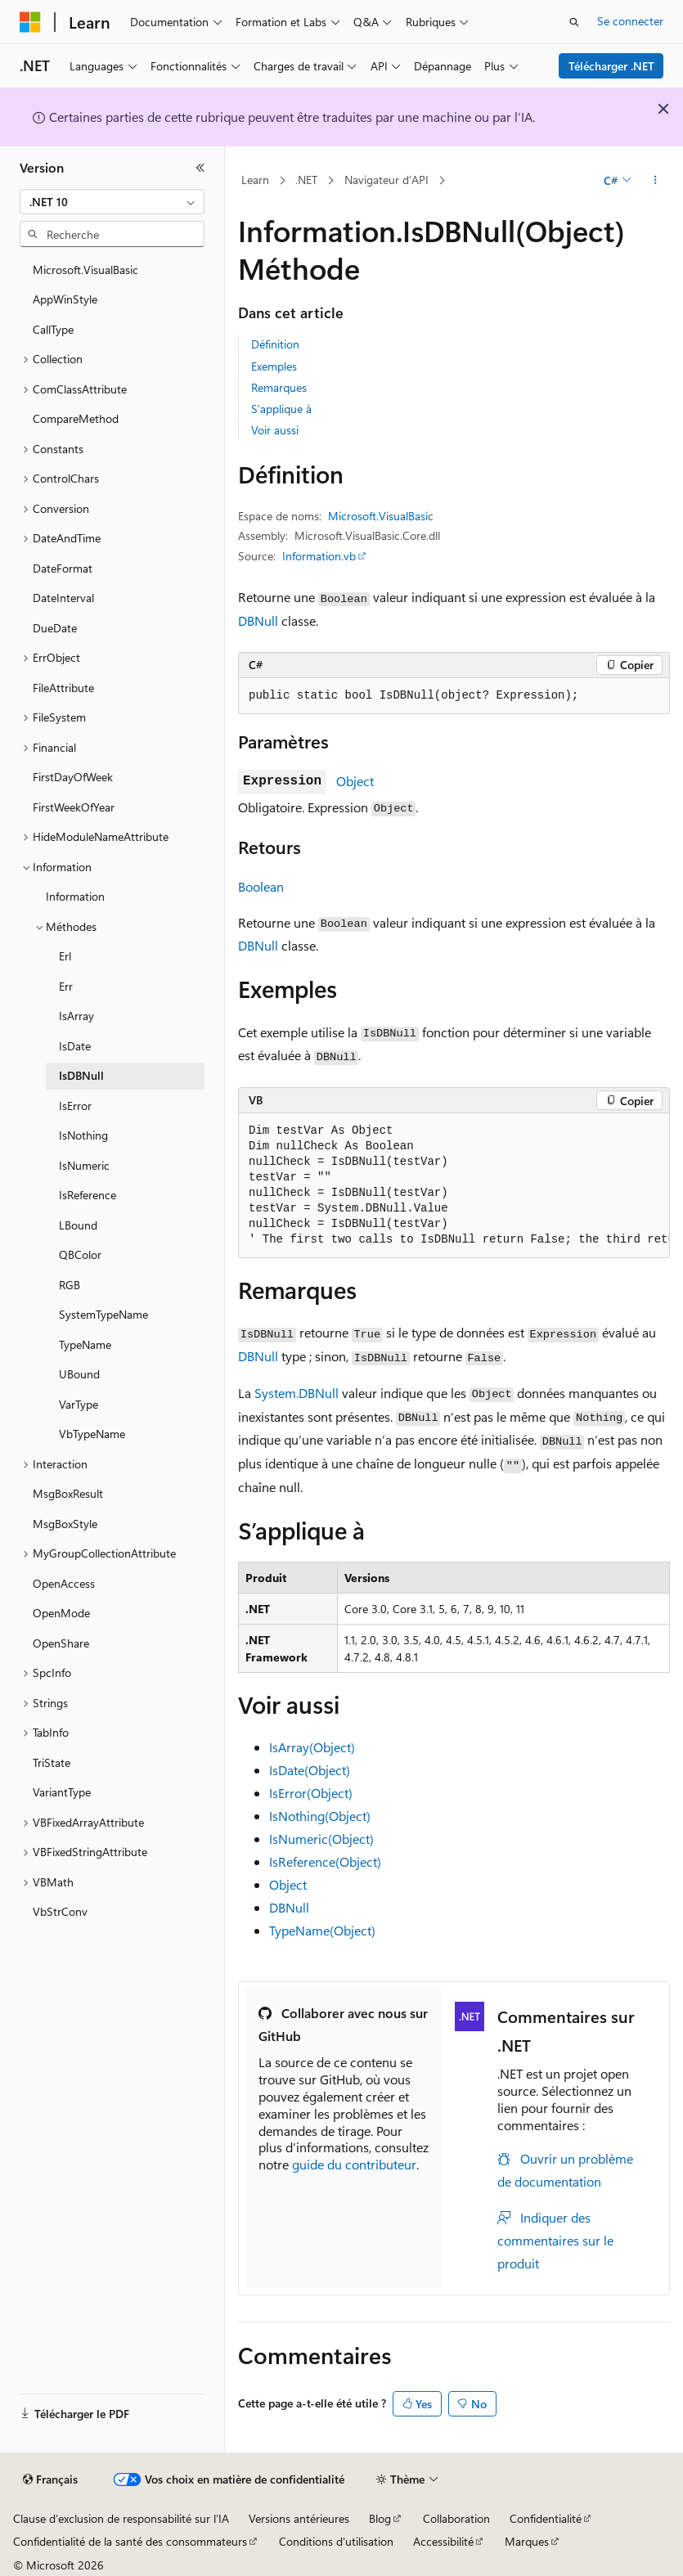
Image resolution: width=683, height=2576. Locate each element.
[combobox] (112, 202)
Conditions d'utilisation (336, 2541)
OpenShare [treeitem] (61, 1643)
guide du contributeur (354, 2164)
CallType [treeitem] (53, 329)
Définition (275, 344)
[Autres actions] (655, 181)
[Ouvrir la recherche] (574, 22)
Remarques (279, 387)
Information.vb (319, 556)
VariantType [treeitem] (62, 1792)
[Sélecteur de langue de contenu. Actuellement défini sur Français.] (50, 2479)
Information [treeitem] (75, 896)
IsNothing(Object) (320, 1815)
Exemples (274, 366)
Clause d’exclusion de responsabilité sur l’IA (121, 2518)
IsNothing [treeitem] (83, 1135)
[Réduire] (200, 167)
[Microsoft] (30, 22)
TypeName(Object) (322, 1930)
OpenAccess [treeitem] (64, 1583)
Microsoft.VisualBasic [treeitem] (85, 269)
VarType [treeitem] (78, 1404)
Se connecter (630, 21)
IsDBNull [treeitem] (81, 1075)
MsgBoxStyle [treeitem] (65, 1523)
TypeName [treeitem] (85, 1344)
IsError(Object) (311, 1792)
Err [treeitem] (66, 986)
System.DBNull (296, 1392)
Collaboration (456, 2518)
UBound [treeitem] (79, 1374)
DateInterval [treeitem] (63, 597)
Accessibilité (443, 2541)
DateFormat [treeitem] (62, 568)
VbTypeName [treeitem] (92, 1433)
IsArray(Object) (312, 1747)
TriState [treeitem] (51, 1762)
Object (355, 780)
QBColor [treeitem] (80, 1254)
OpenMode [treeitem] (61, 1613)
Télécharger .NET (611, 66)
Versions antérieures (299, 2518)
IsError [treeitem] (75, 1105)
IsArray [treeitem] (76, 1015)
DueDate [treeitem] (55, 628)
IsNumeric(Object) (321, 1838)
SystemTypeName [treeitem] (103, 1314)
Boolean (261, 886)
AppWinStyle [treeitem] (65, 299)
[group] (454, 1185)
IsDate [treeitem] (75, 1046)
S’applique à (281, 408)
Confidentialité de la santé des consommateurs (130, 2541)
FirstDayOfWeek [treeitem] (73, 776)
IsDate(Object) (309, 1769)
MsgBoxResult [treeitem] (68, 1493)
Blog (380, 2518)
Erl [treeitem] (65, 956)
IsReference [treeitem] (87, 1195)
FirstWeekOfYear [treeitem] (74, 807)
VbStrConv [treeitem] (60, 1911)
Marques (527, 2541)
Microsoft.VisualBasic (381, 516)
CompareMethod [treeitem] (76, 418)
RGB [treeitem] (69, 1284)
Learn (255, 179)
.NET (306, 179)
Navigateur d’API (386, 179)
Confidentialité (546, 2518)
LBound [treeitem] (78, 1225)
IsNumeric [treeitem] (84, 1165)
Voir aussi (275, 430)
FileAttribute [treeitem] (63, 687)
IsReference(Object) (325, 1861)
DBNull (258, 620)
